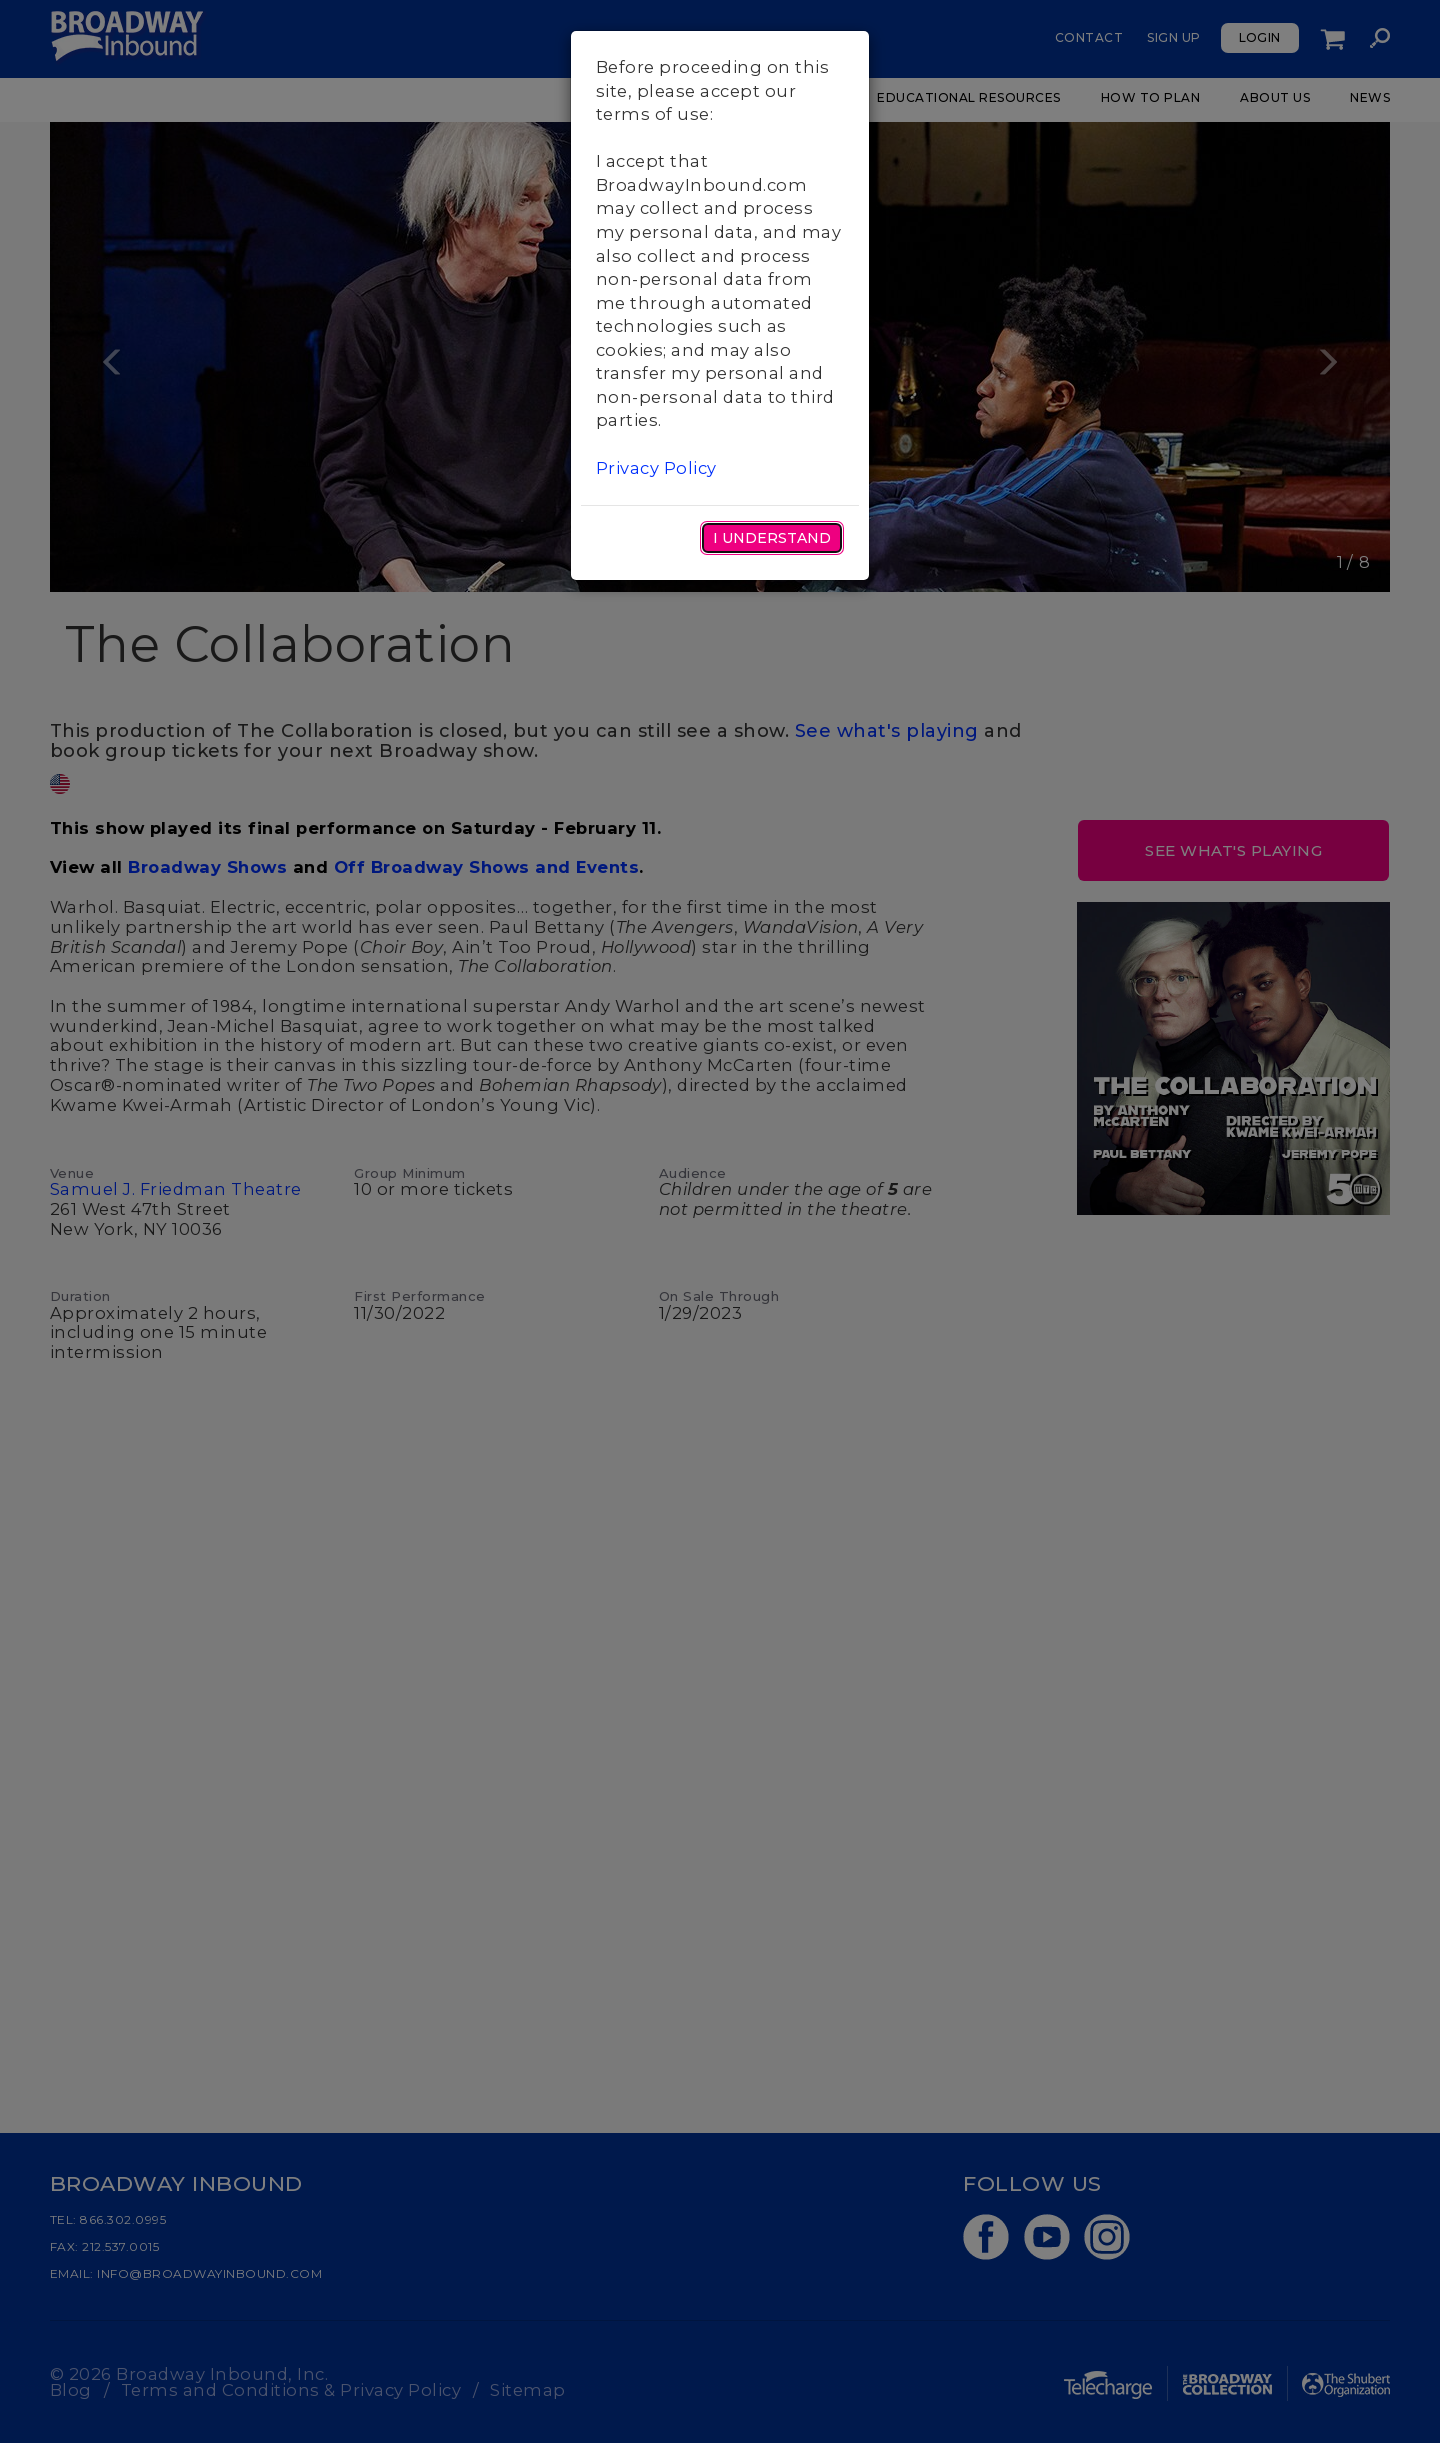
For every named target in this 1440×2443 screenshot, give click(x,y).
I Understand (772, 538)
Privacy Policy (656, 468)
